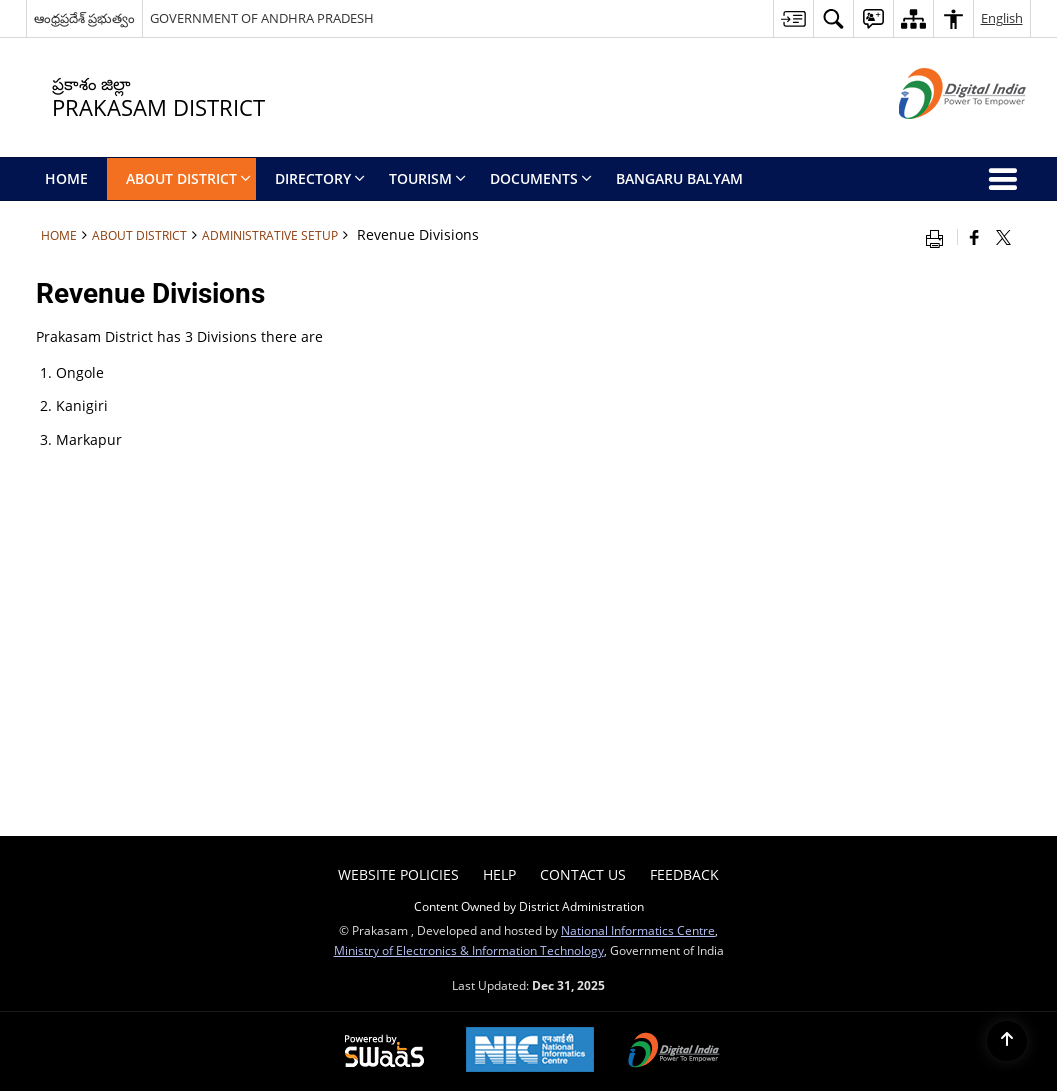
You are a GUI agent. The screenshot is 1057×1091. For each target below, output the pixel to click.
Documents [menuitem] (541, 178)
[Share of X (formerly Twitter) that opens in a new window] (1003, 237)
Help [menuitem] (499, 874)
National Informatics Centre (638, 930)
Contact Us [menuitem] (583, 874)
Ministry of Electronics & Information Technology (469, 950)
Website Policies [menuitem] (398, 874)
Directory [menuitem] (320, 178)
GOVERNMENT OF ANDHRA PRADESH (262, 18)
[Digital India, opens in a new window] (674, 1052)
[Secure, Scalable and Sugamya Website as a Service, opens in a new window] (384, 1052)
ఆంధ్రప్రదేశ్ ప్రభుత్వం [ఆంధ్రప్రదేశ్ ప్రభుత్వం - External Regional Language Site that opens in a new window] (84, 18)
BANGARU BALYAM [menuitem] (679, 178)
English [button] (1002, 18)
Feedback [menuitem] (684, 874)
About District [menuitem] (188, 178)
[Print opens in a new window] (939, 237)
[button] (833, 18)
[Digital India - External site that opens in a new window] (937, 135)
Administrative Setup (270, 235)
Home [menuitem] (66, 178)
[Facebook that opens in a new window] (974, 237)
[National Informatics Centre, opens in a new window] (530, 1051)
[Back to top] (1007, 1041)
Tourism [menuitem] (427, 178)
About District (139, 235)
